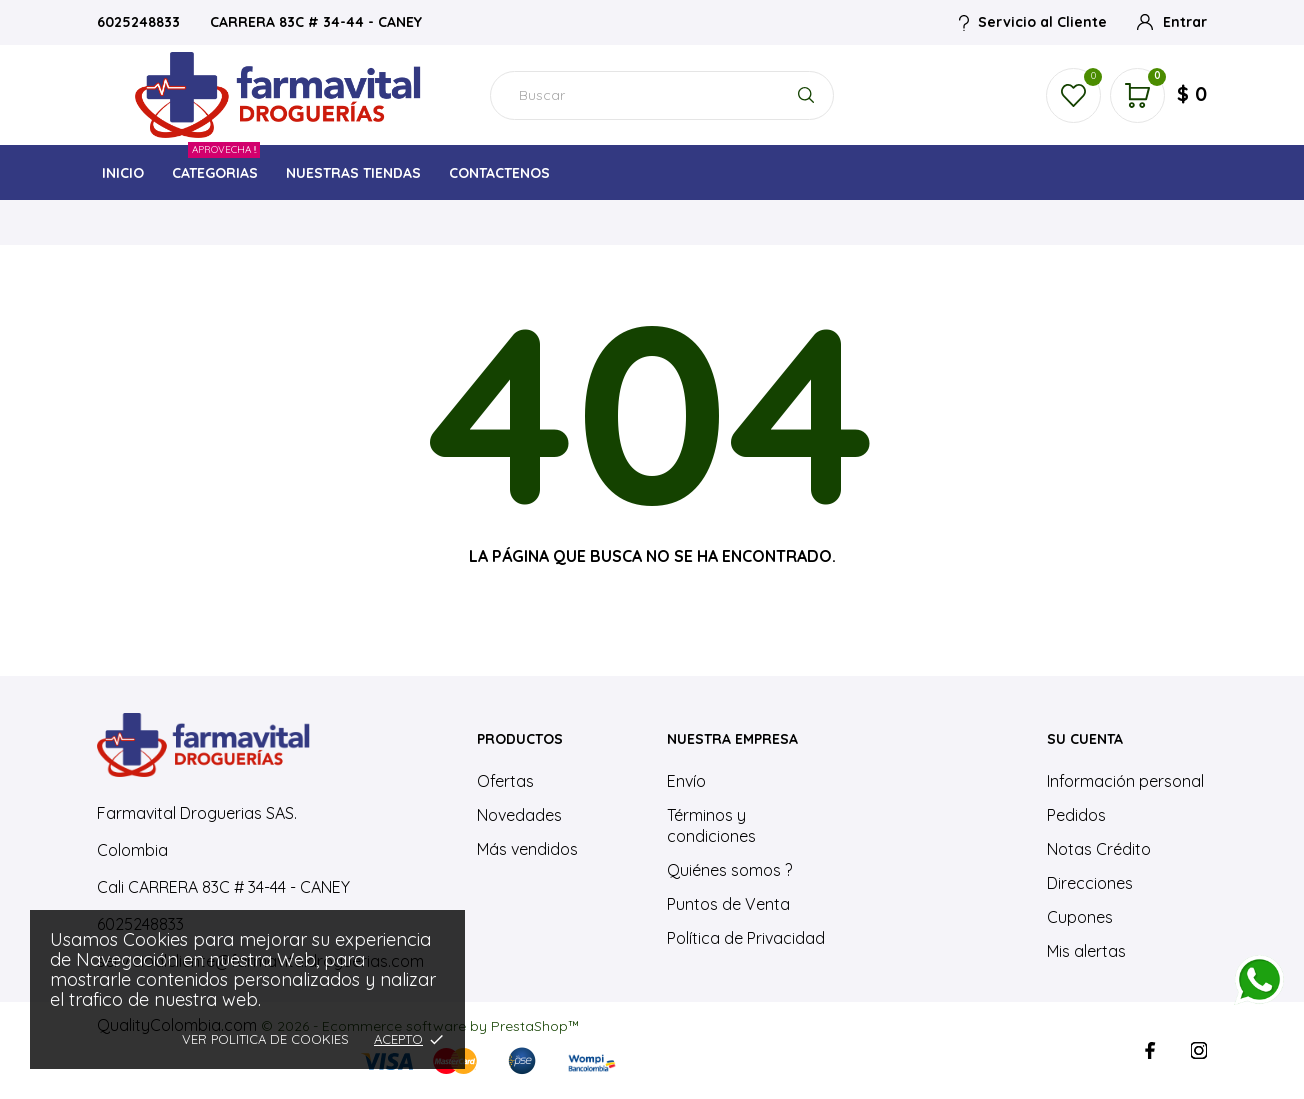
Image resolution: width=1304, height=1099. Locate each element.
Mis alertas (1086, 951)
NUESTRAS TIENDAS (353, 173)
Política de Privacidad (746, 938)
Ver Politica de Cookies (265, 1039)
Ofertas (505, 781)
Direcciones (1090, 883)
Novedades (519, 815)
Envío (686, 781)
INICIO (123, 173)
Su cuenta (1085, 739)
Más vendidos (527, 849)
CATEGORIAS (216, 167)
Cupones (1080, 917)
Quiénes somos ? (729, 870)
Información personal (1125, 781)
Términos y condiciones (711, 825)
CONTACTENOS (499, 173)
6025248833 (140, 22)
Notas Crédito (1099, 849)
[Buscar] (662, 95)
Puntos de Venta (728, 904)
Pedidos (1076, 815)
